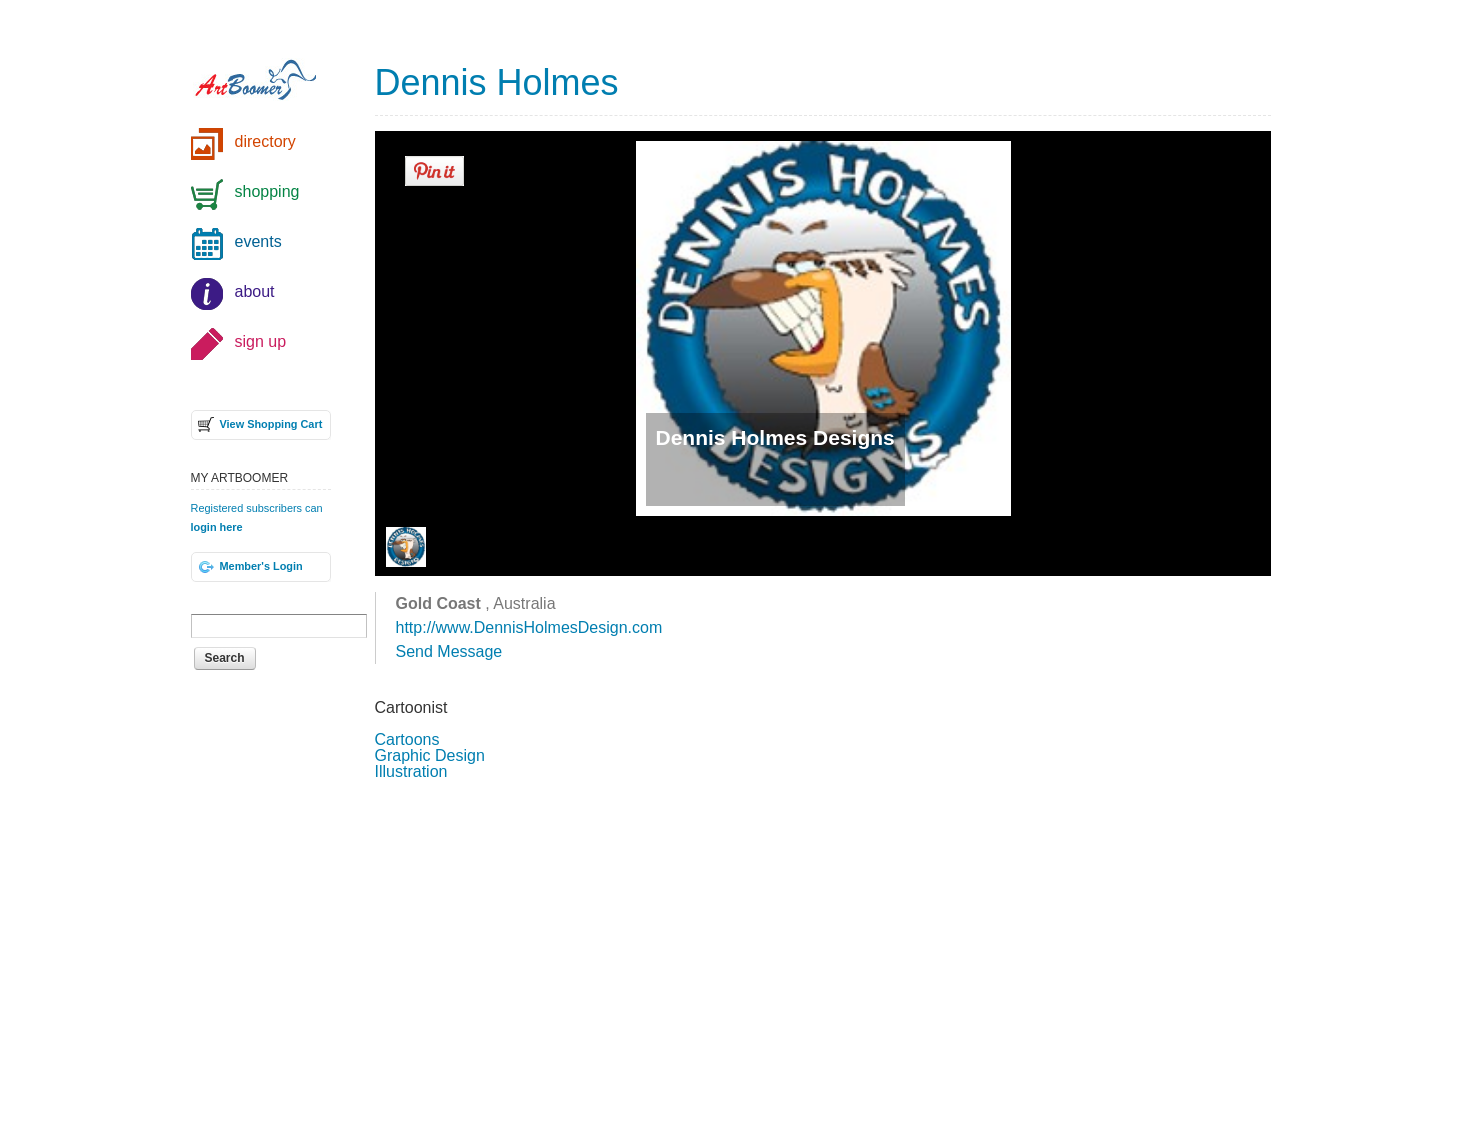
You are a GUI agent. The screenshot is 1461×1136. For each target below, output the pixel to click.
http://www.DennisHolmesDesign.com (529, 627)
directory (265, 141)
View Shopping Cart (271, 424)
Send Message (449, 651)
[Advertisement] (823, 956)
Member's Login (261, 566)
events (258, 241)
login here (217, 527)
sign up (261, 341)
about (255, 291)
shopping (267, 191)
